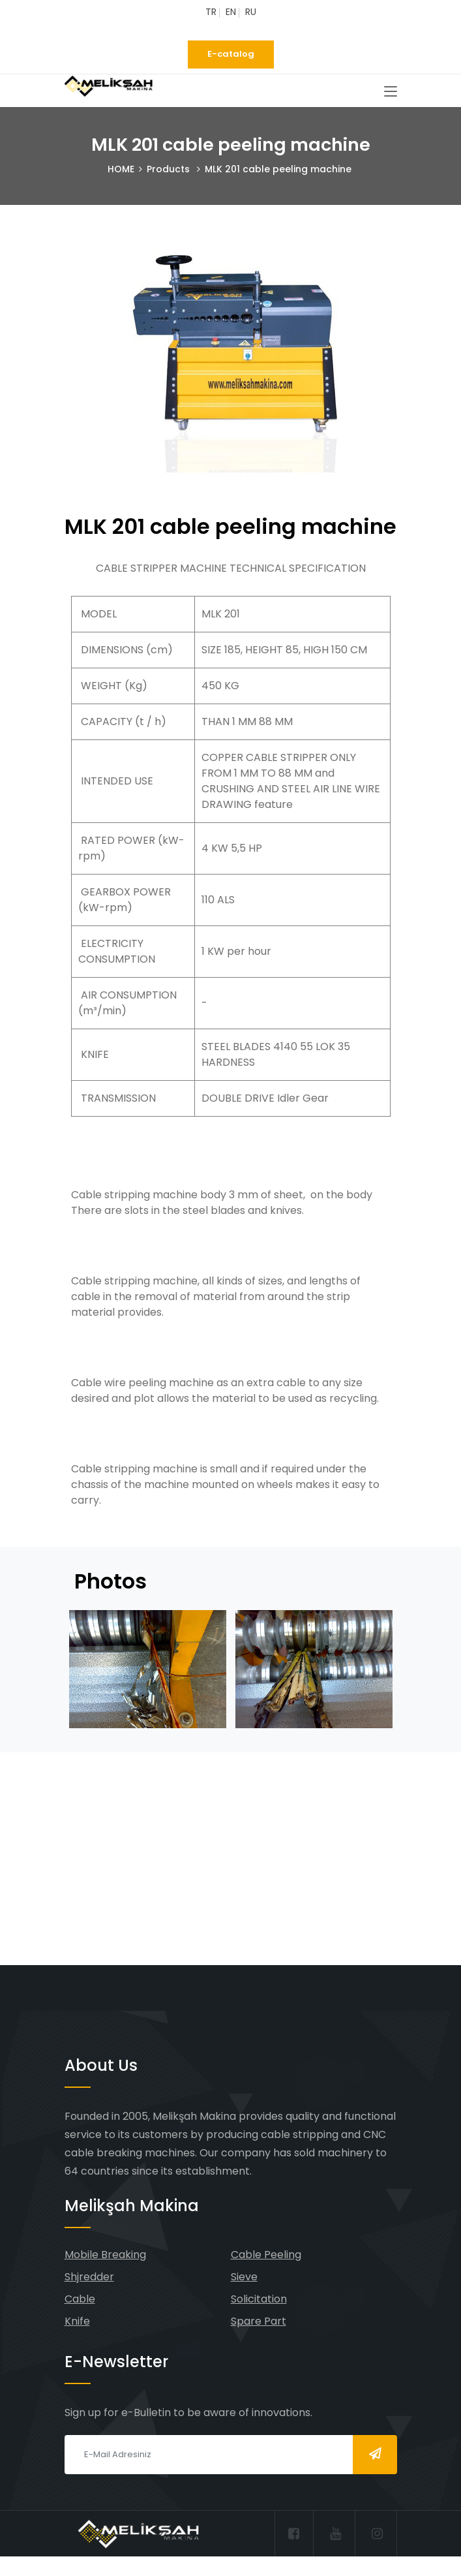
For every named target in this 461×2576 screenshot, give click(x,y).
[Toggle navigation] (390, 92)
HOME (121, 169)
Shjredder (89, 2276)
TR (210, 11)
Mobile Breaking (105, 2254)
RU (250, 11)
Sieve (244, 2276)
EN (231, 11)
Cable (80, 2298)
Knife (77, 2321)
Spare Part (258, 2321)
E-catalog (230, 54)
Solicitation (259, 2298)
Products (168, 169)
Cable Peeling (266, 2254)
